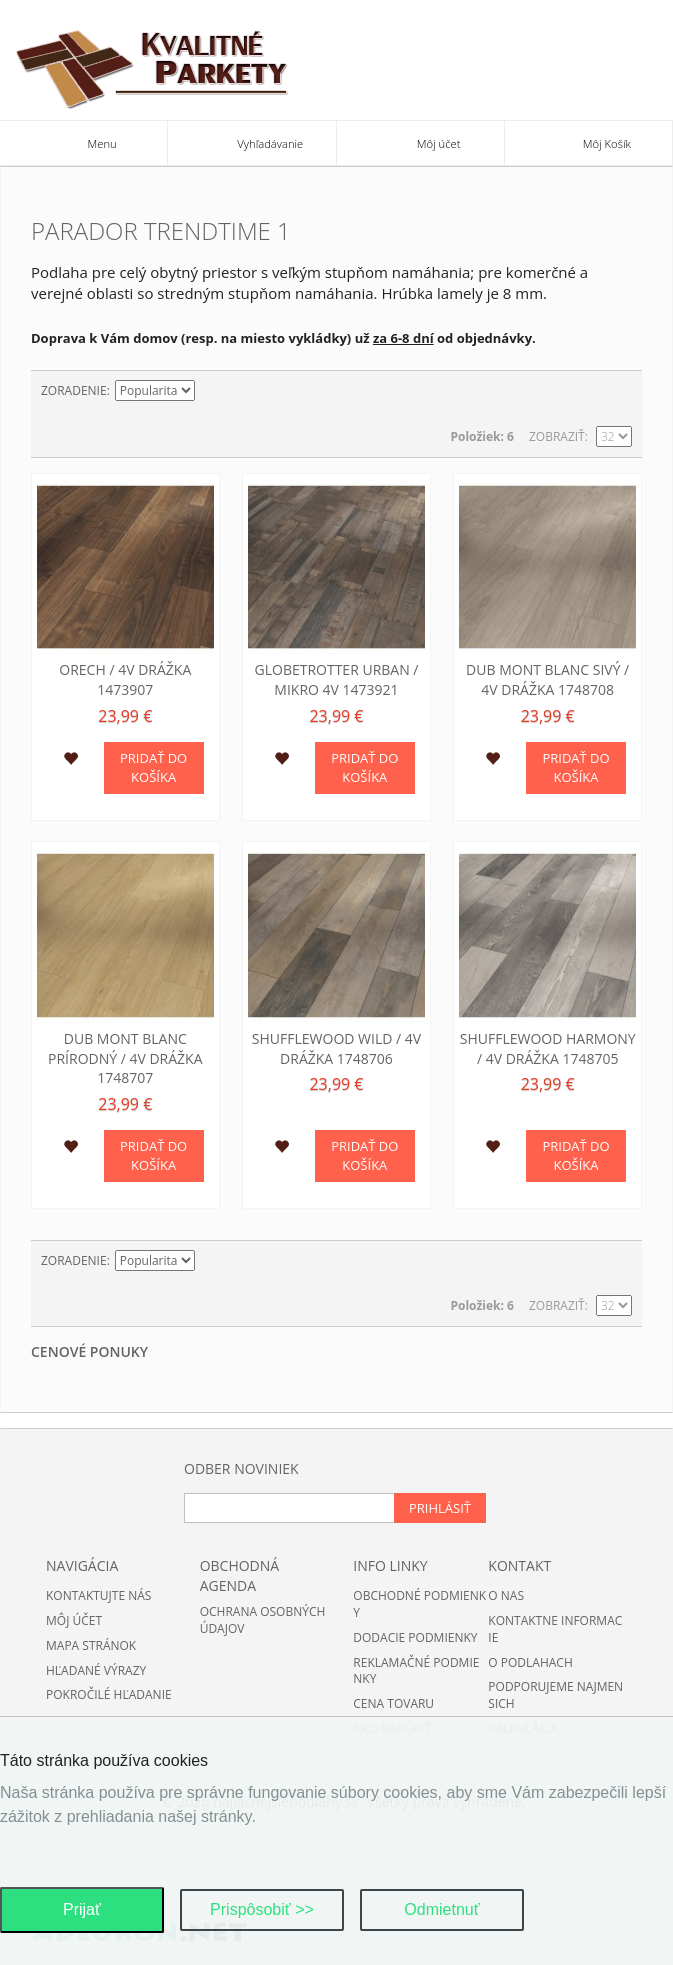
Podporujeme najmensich (555, 1695)
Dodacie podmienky (415, 1637)
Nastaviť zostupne (213, 391)
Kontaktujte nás (98, 1595)
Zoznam (617, 391)
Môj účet (74, 1620)
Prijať (82, 1909)
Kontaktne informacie (555, 1629)
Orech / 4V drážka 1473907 (125, 679)
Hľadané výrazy (96, 1670)
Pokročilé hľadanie (109, 1694)
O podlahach (530, 1662)
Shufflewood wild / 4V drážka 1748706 (336, 1048)
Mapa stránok (91, 1645)
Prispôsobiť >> (262, 1909)
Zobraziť (557, 436)
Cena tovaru (393, 1703)
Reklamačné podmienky (416, 1671)
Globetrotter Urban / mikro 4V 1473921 (337, 679)
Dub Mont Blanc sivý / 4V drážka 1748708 (547, 679)
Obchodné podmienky (419, 1604)
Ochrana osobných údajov (263, 1620)
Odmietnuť (441, 1909)
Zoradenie (74, 390)
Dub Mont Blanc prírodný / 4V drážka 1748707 (125, 1058)
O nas (506, 1595)
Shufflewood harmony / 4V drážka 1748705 (548, 1048)
